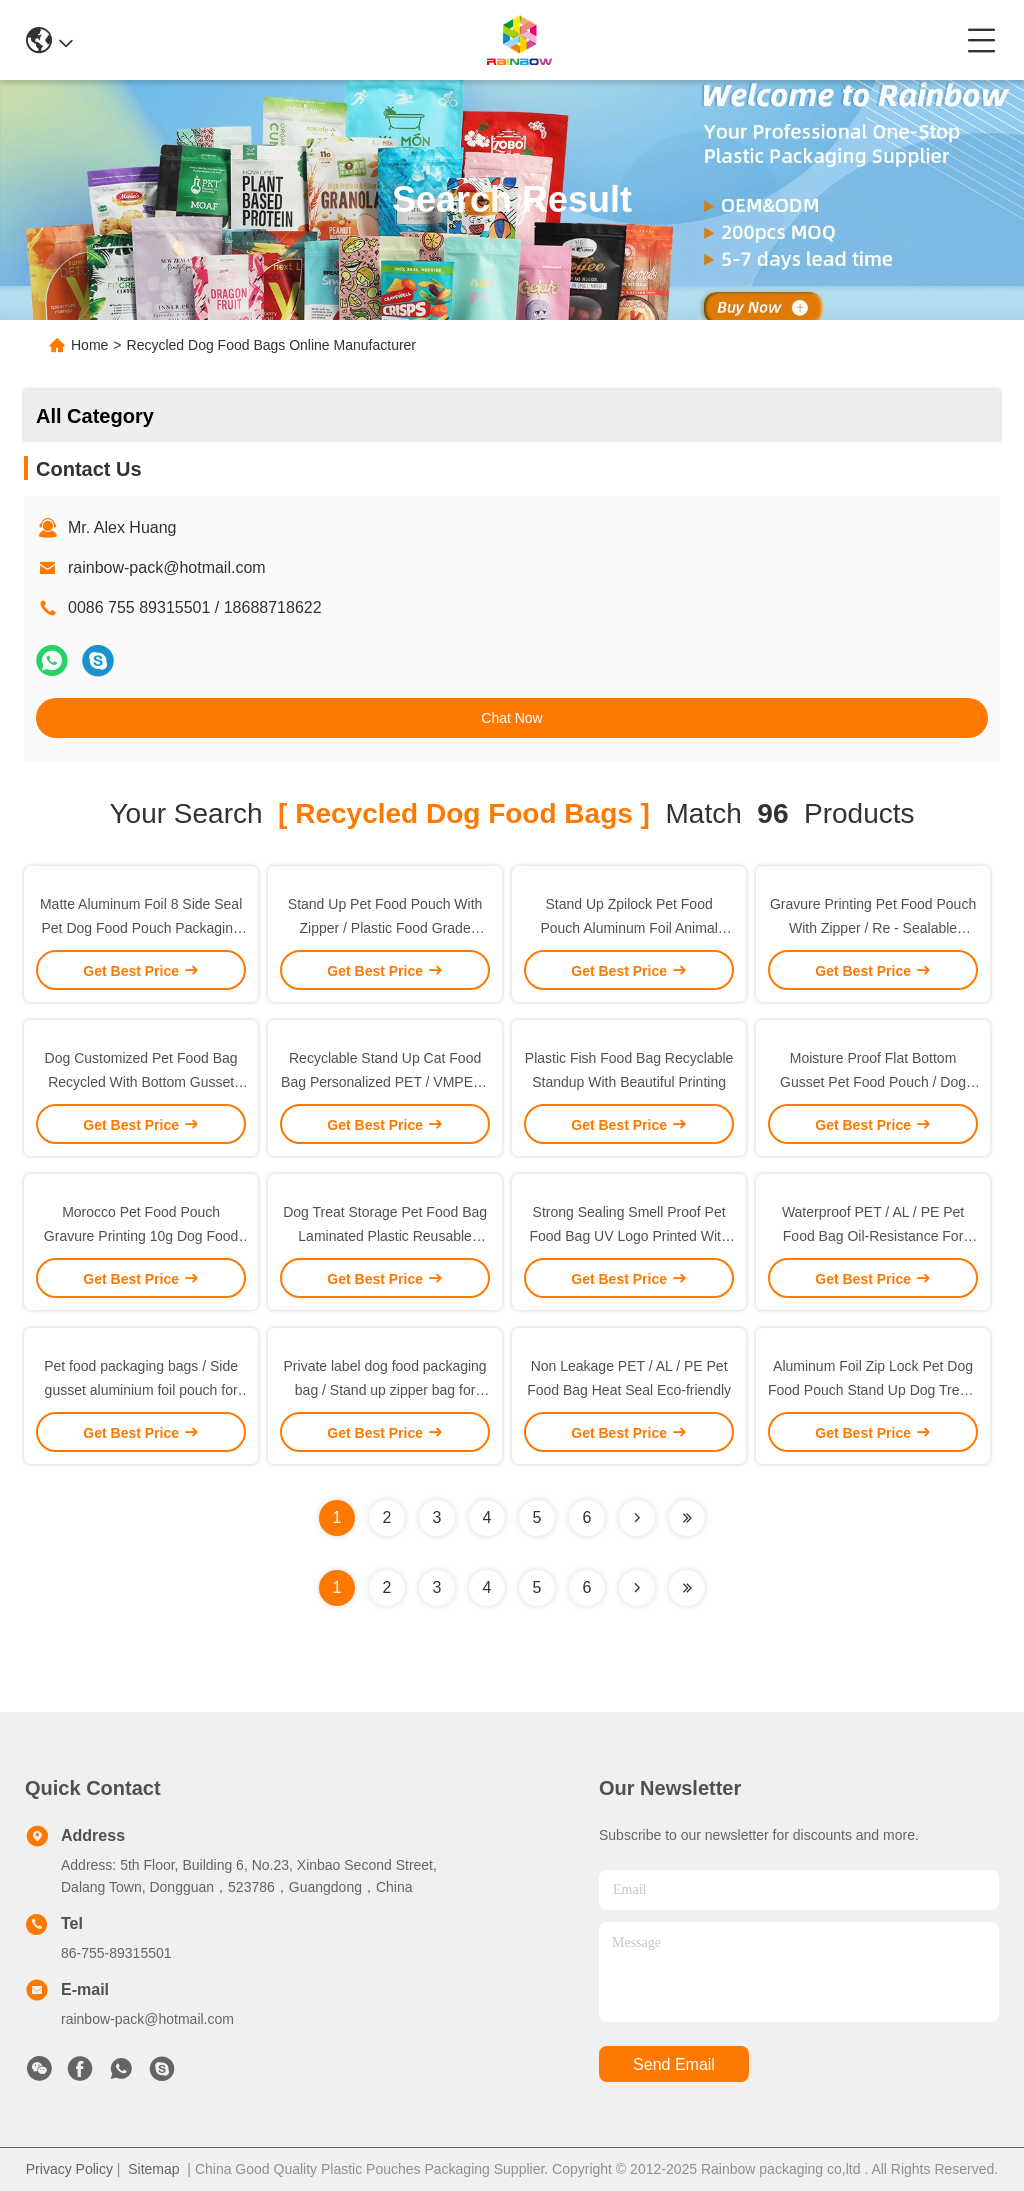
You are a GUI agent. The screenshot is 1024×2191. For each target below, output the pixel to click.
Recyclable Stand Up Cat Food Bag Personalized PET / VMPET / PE (385, 1082)
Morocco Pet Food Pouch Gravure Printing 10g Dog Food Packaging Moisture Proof (141, 1236)
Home (89, 345)
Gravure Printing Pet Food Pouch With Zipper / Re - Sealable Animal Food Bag (873, 928)
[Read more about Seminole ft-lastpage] (687, 1588)
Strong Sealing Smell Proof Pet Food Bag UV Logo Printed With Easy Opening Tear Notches (628, 1236)
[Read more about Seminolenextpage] (637, 1588)
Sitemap (153, 2169)
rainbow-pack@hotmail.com (167, 567)
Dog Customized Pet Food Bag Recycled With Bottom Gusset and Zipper (141, 1082)
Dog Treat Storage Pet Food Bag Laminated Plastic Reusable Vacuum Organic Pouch (385, 1236)
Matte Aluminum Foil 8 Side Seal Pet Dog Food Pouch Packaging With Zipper (141, 928)
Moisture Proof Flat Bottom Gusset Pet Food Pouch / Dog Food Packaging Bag (873, 1082)
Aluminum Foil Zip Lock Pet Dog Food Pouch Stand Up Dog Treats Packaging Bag (873, 1390)
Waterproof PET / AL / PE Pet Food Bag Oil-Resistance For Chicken (873, 1236)
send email (674, 2064)
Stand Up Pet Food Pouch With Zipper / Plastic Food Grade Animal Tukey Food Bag (385, 928)
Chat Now (511, 718)
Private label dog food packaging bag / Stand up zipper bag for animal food (385, 1390)
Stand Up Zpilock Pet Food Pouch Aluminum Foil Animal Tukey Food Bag (628, 928)
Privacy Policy (69, 2169)
